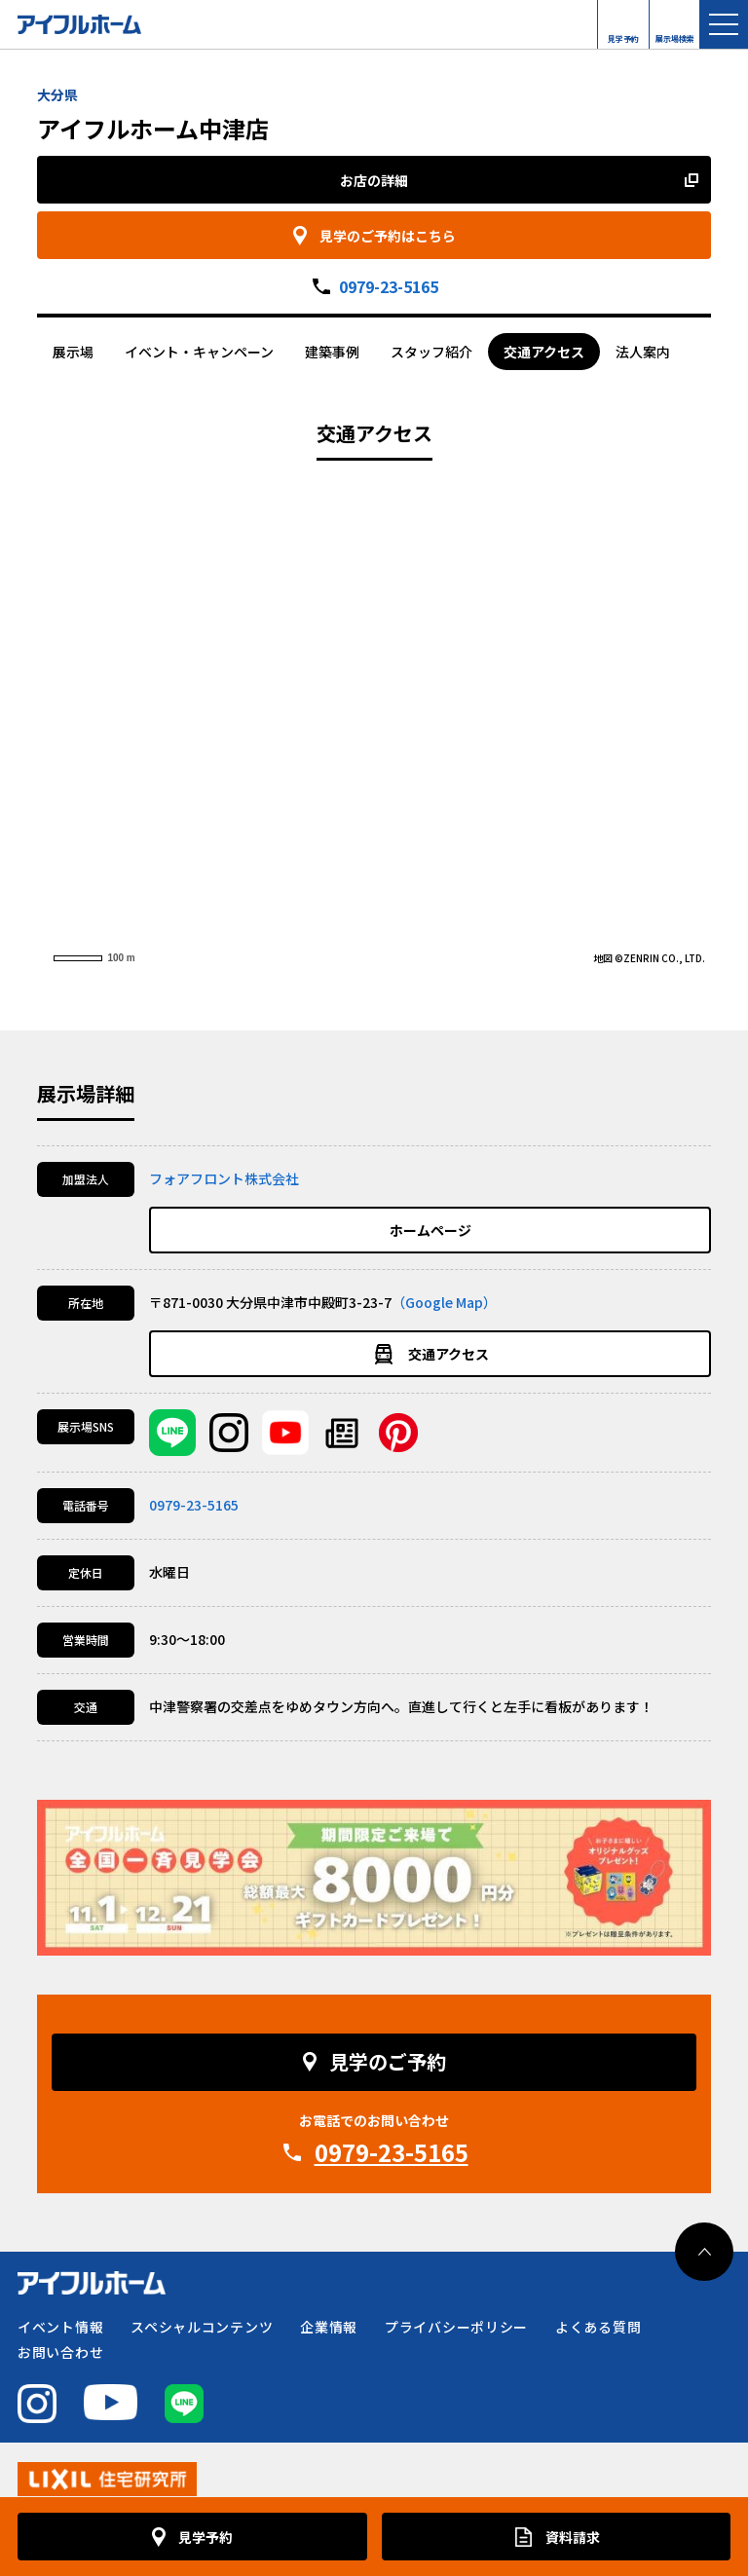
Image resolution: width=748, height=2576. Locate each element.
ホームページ (430, 1230)
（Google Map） (444, 1302)
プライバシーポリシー (456, 2326)
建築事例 (332, 351)
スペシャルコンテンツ (202, 2326)
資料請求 (572, 2537)
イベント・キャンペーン (199, 351)
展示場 (73, 351)
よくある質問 (598, 2326)
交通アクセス (544, 351)
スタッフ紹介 (431, 351)
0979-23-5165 (388, 286)
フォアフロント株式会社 (224, 1178)
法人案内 (643, 351)
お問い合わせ (60, 2352)
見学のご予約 (387, 2061)
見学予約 (623, 34)
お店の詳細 (374, 180)
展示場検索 (674, 34)
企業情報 (328, 2326)
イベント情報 (60, 2326)
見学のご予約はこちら (387, 235)
